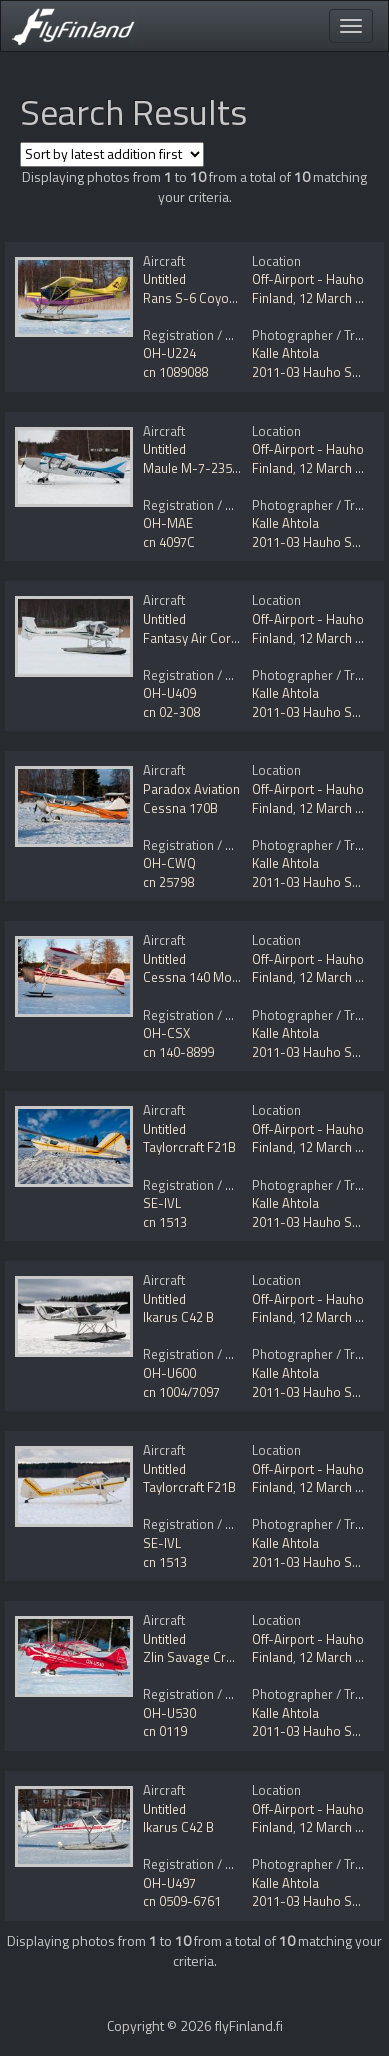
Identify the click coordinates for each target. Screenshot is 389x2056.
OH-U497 (169, 1883)
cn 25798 (168, 882)
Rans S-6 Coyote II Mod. (212, 298)
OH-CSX (166, 1033)
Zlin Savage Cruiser (199, 1657)
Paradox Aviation (191, 789)
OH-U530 (169, 1713)
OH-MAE (168, 523)
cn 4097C (169, 542)
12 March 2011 (341, 298)
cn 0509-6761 (182, 1901)
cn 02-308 (171, 712)
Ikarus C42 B (178, 1317)
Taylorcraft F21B (189, 1147)
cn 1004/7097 (181, 1392)
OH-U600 (169, 1373)
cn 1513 (165, 1222)
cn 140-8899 (178, 1052)
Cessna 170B (180, 808)
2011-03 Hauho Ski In (313, 372)
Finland (272, 298)
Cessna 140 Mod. (192, 977)
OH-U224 (169, 353)
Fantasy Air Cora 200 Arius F (224, 638)
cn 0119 (165, 1731)
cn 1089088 (175, 372)
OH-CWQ (169, 863)
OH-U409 (169, 693)
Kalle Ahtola (285, 353)
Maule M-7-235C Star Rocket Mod (240, 468)
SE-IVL (162, 1203)
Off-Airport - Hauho (308, 279)
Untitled (164, 279)
